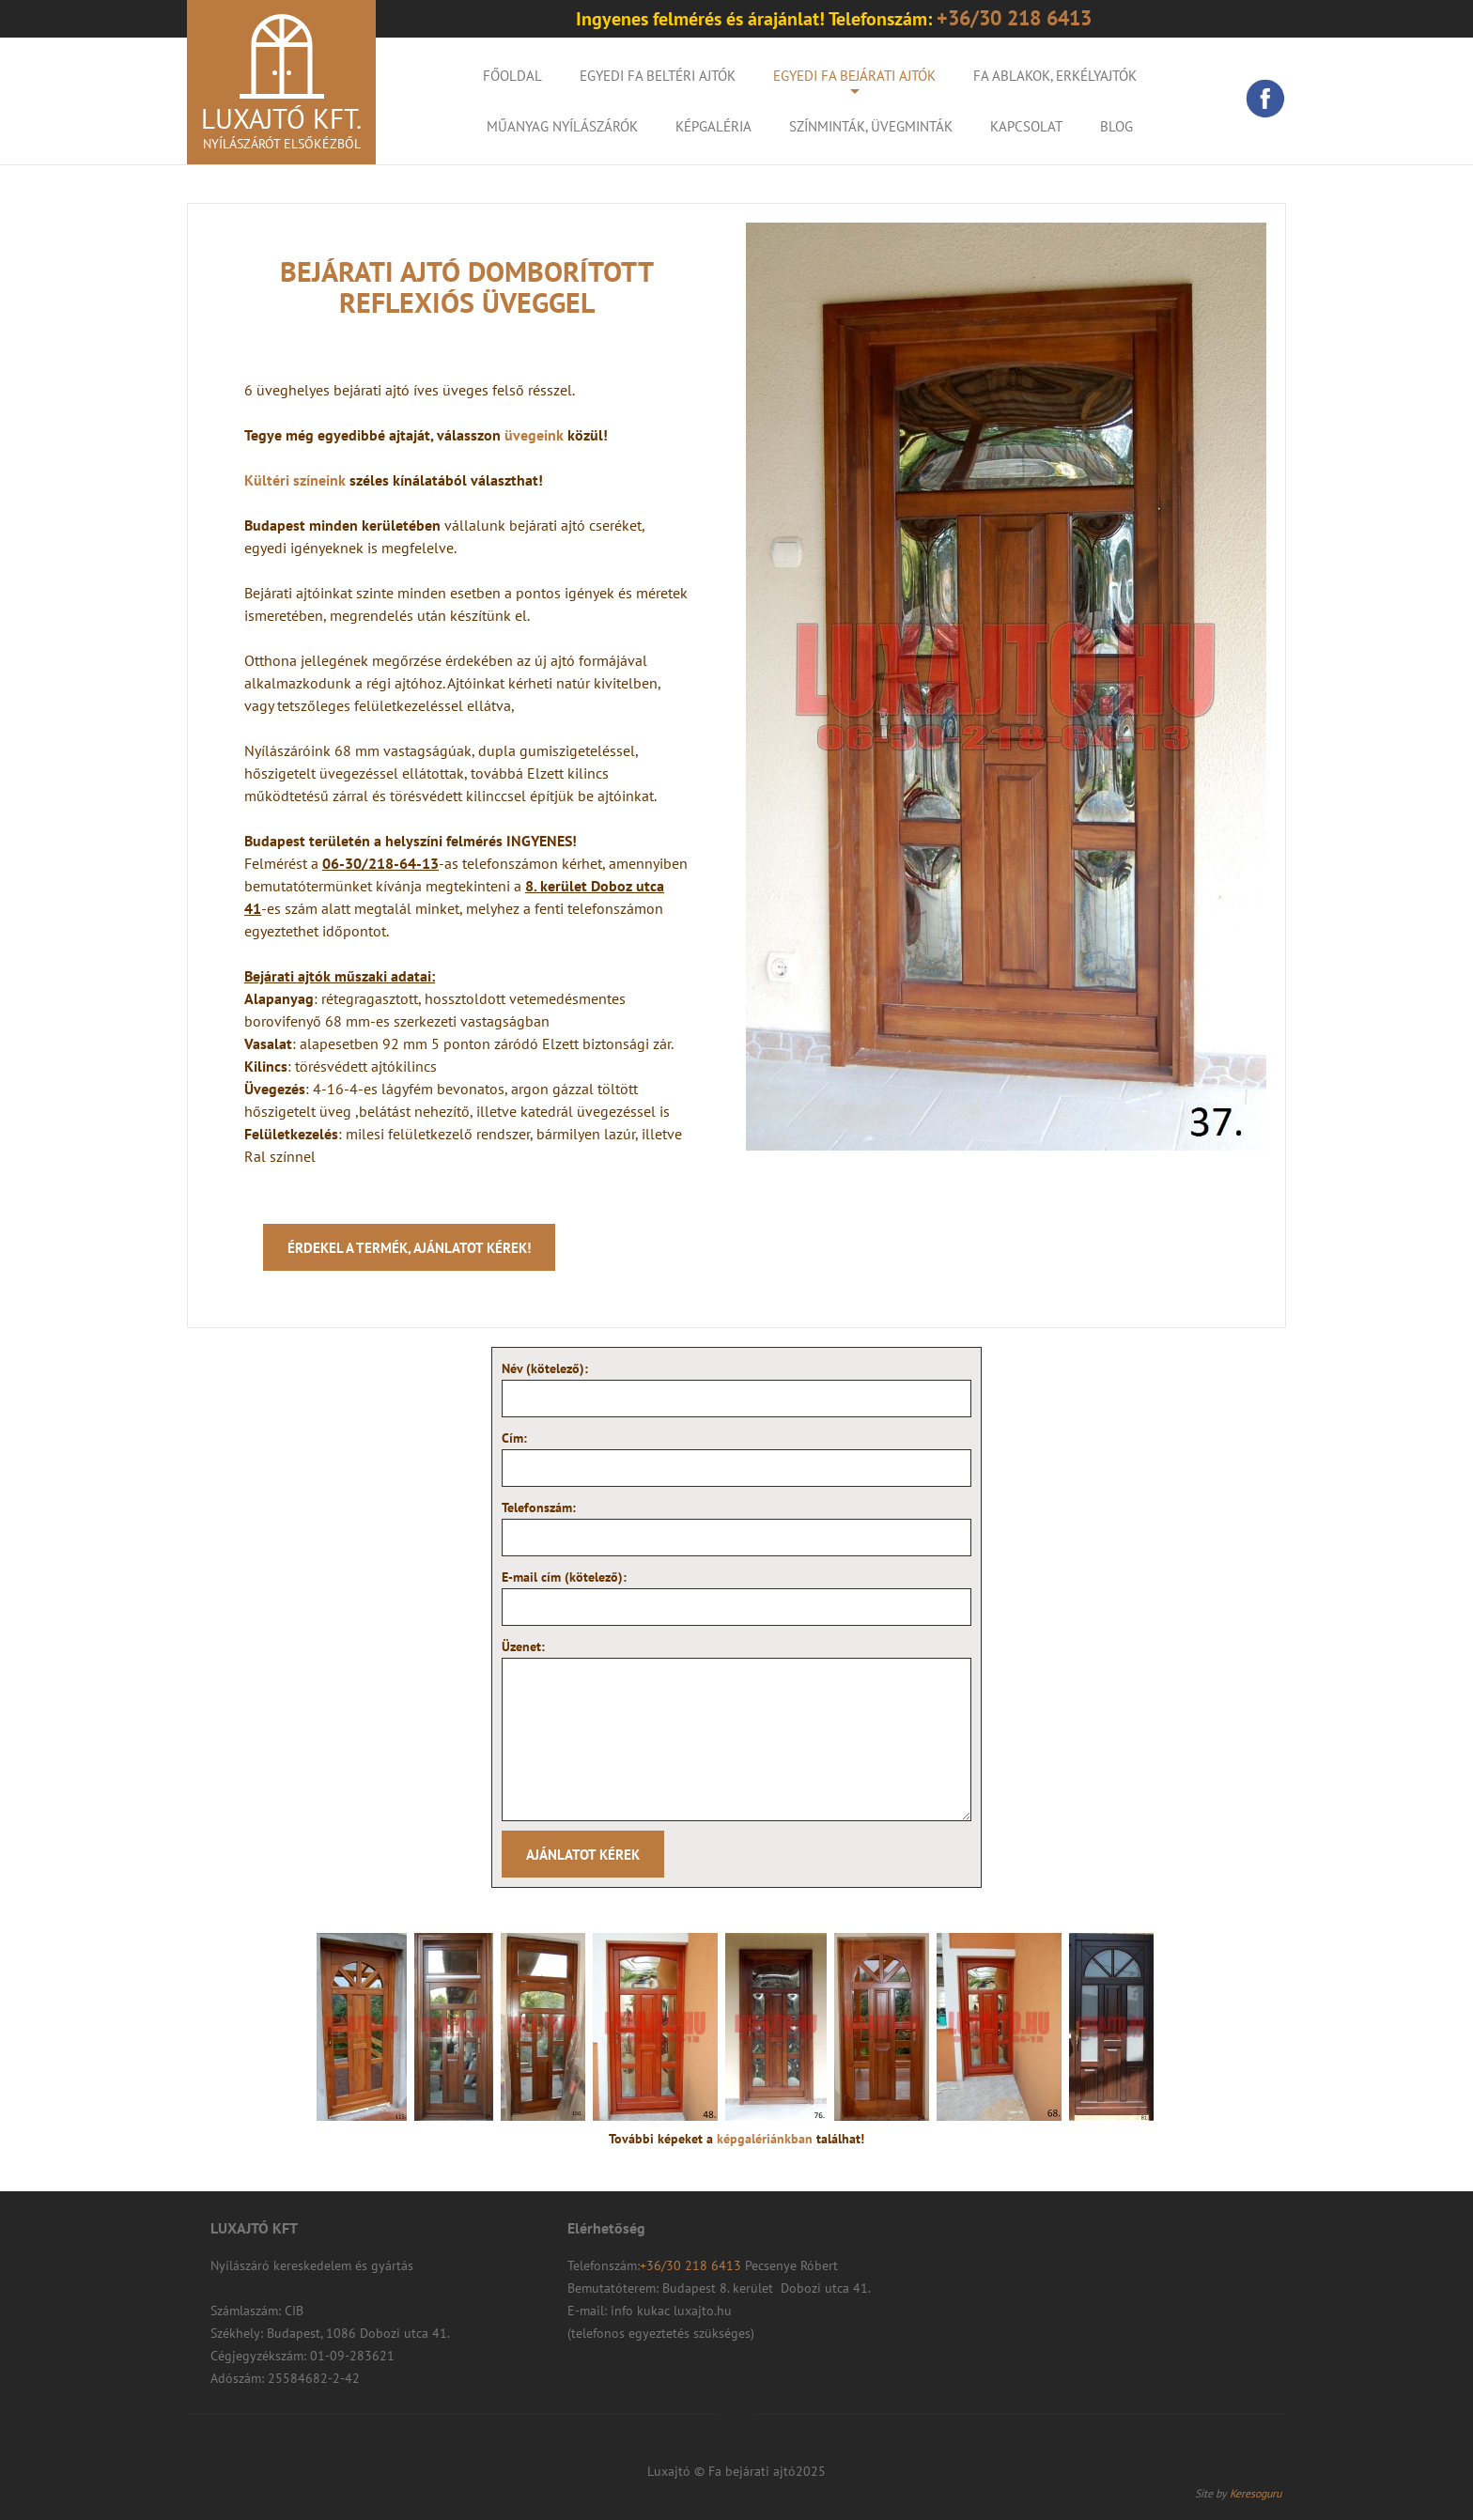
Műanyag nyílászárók (562, 126)
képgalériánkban (766, 2138)
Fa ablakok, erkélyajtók (1055, 76)
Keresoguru (1255, 2493)
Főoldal (512, 76)
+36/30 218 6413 (692, 2265)
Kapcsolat (1026, 126)
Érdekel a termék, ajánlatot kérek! (409, 1248)
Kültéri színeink (295, 480)
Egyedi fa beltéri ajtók (658, 76)
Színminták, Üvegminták (871, 126)
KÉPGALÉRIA (713, 126)
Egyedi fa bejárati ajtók (854, 76)
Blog (1116, 126)
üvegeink (535, 434)
